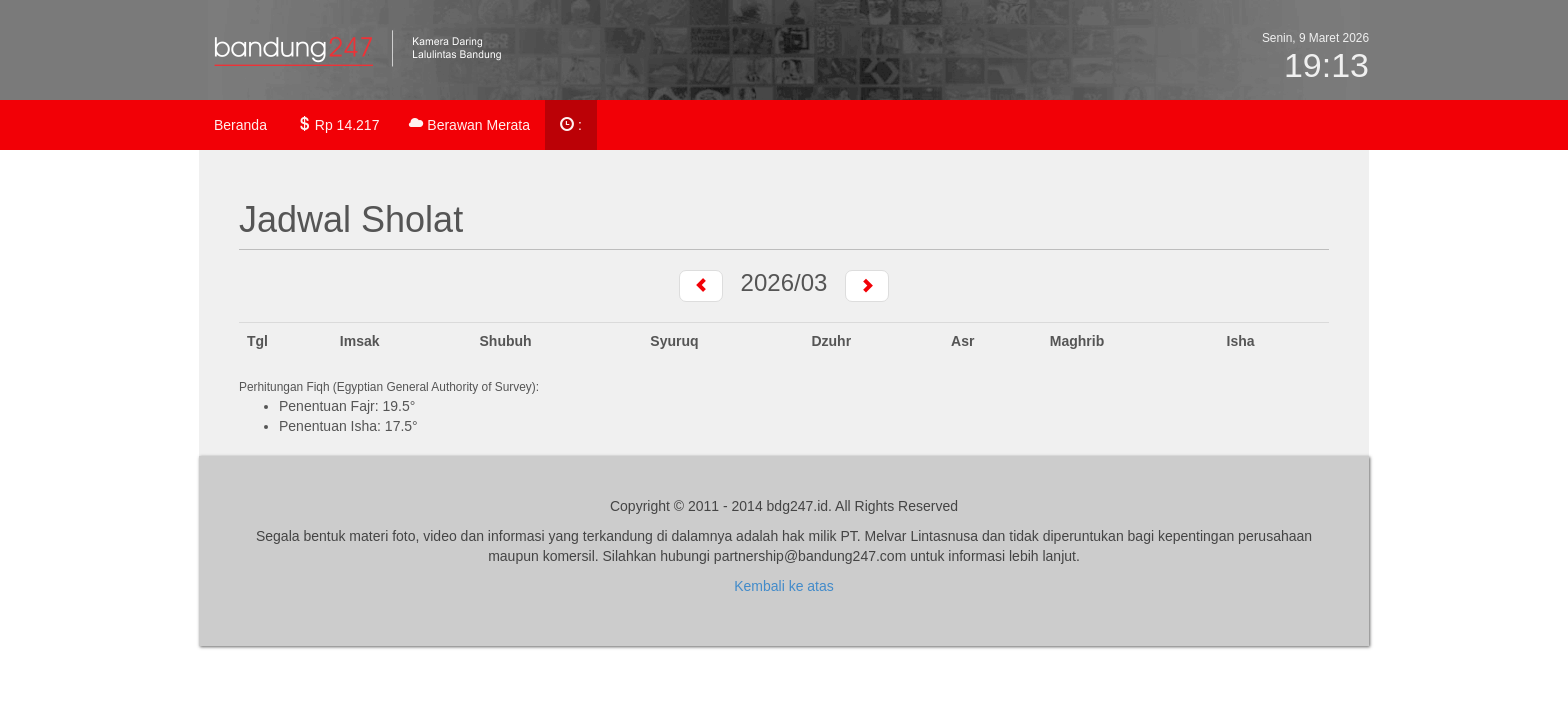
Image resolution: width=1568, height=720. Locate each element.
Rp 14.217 (338, 125)
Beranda (240, 125)
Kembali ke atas (784, 586)
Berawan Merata (469, 125)
